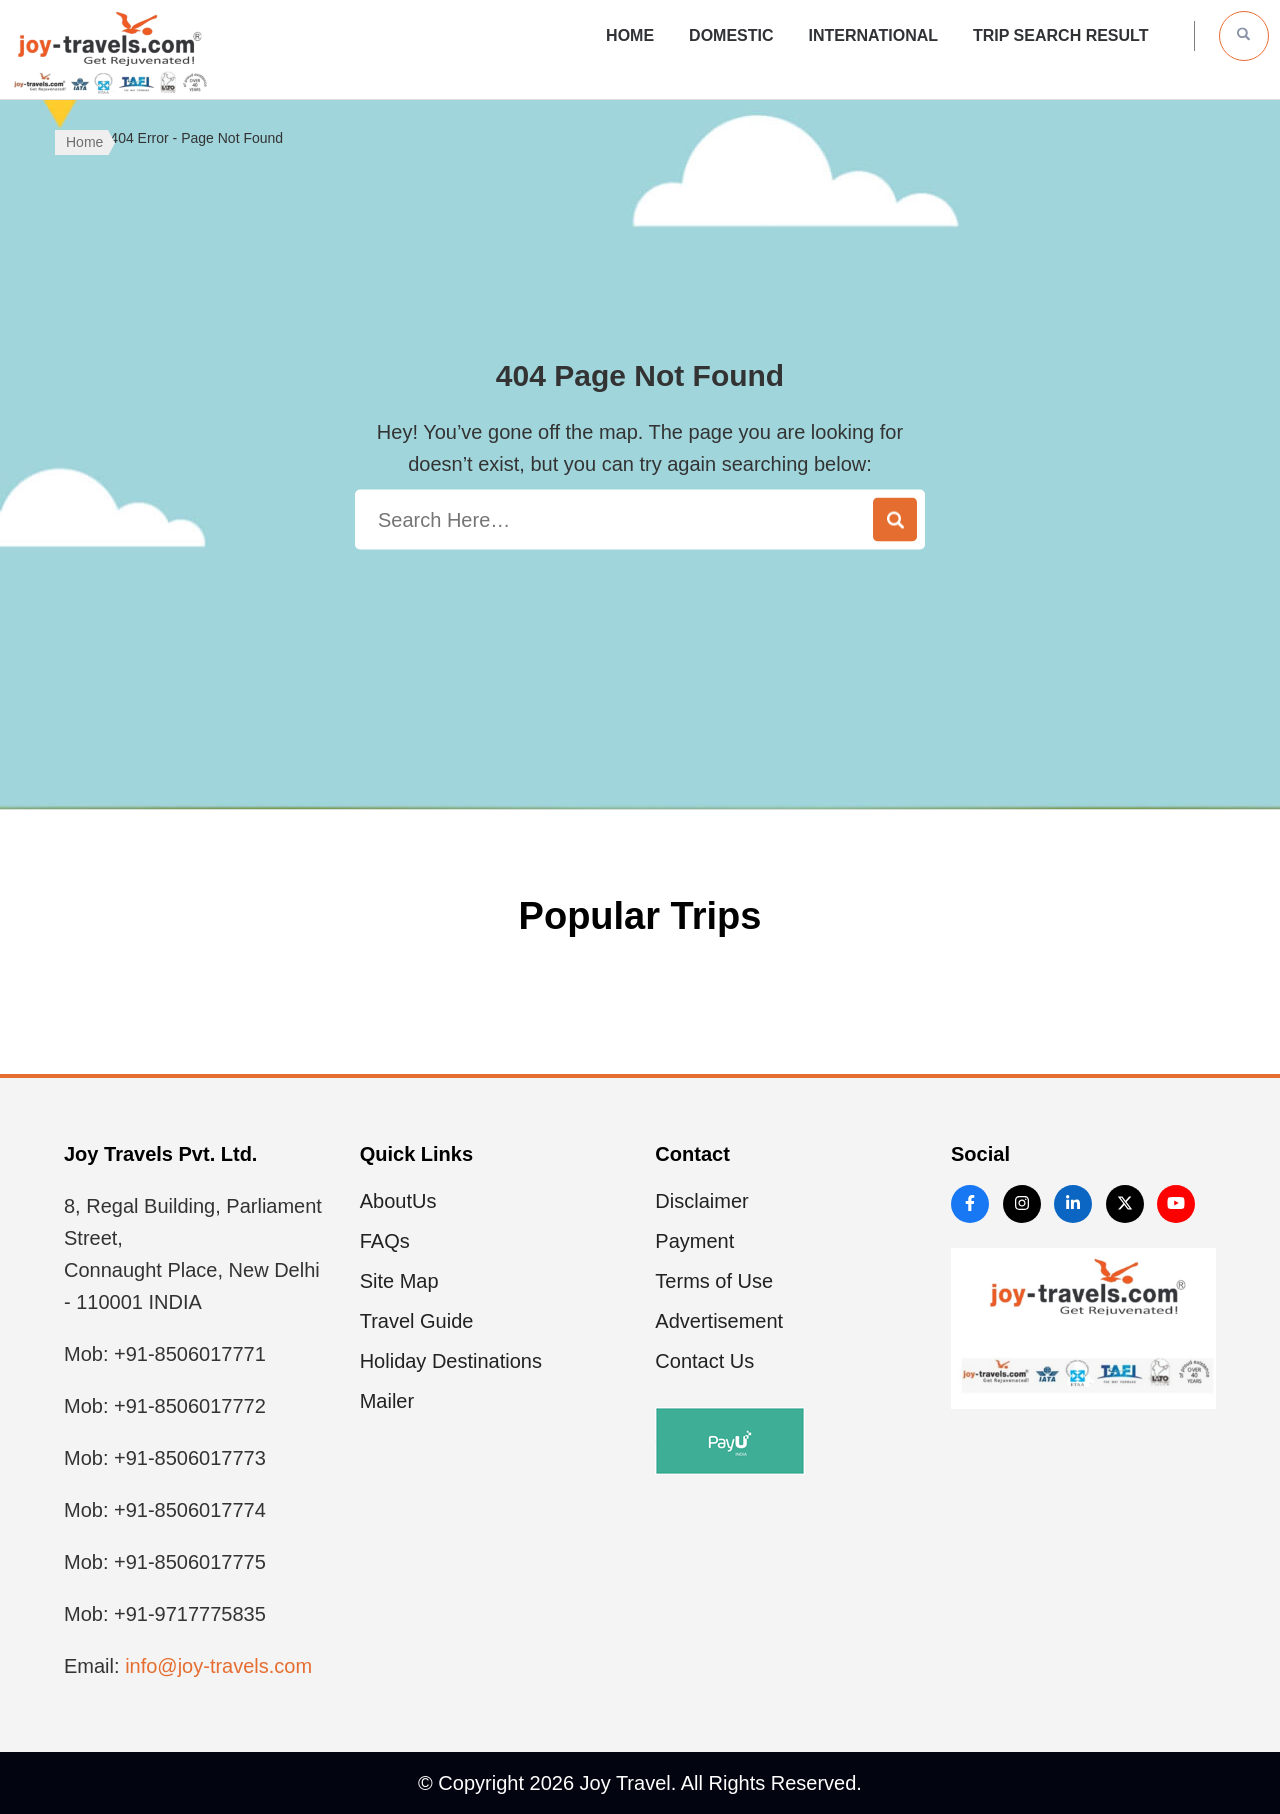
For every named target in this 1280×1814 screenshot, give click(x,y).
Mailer (387, 1401)
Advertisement (719, 1321)
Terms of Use (714, 1281)
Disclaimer (701, 1201)
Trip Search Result (1060, 35)
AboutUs (398, 1201)
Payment (694, 1241)
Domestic (731, 35)
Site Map (399, 1281)
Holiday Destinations (451, 1361)
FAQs (385, 1241)
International (873, 35)
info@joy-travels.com (218, 1666)
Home (630, 35)
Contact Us (704, 1361)
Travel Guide (417, 1321)
